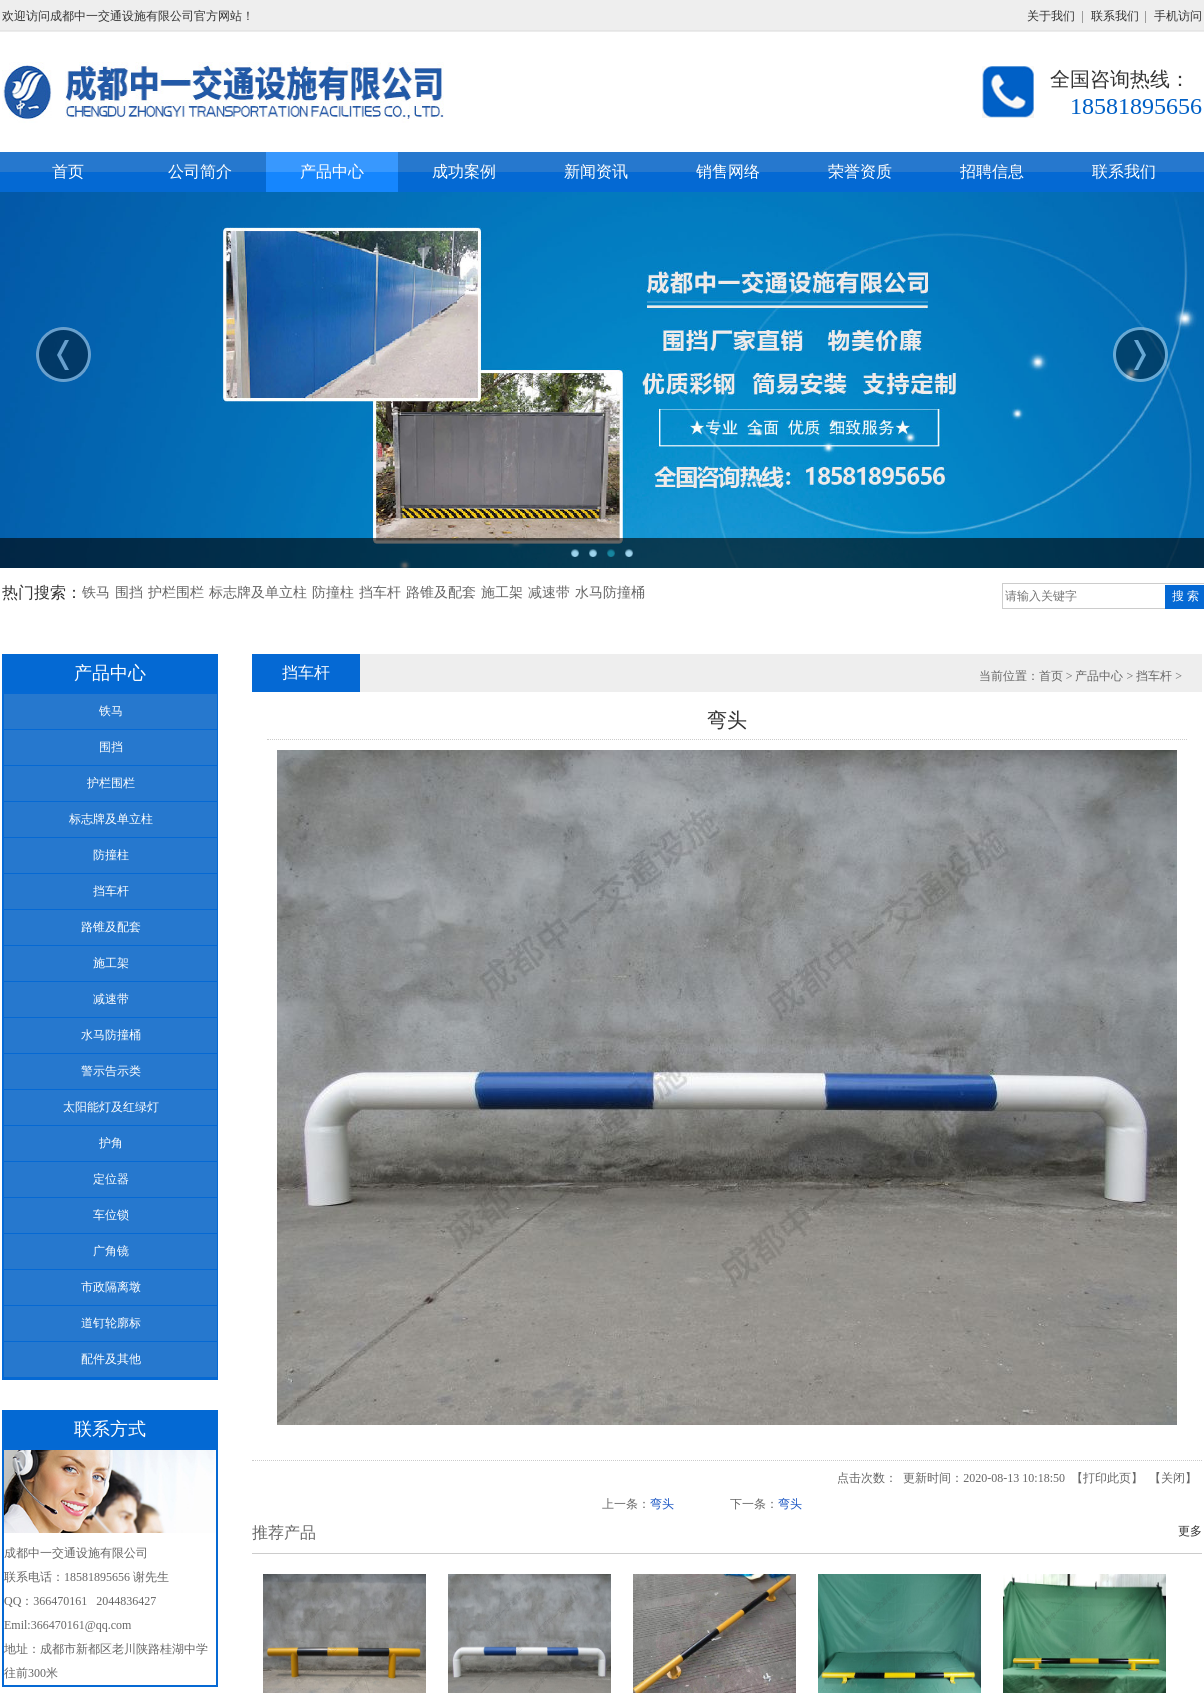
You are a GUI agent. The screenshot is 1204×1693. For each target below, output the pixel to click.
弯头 (662, 1504)
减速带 (549, 592)
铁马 (96, 592)
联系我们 (1115, 16)
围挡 (129, 592)
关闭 (1173, 1478)
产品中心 (1099, 676)
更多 (1190, 1531)
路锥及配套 (441, 592)
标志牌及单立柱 (258, 592)
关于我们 (1051, 16)
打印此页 (1107, 1478)
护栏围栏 (176, 592)
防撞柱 (333, 592)
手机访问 (1178, 16)
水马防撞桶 (610, 592)
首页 (1051, 676)
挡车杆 (380, 592)
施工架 (502, 592)
